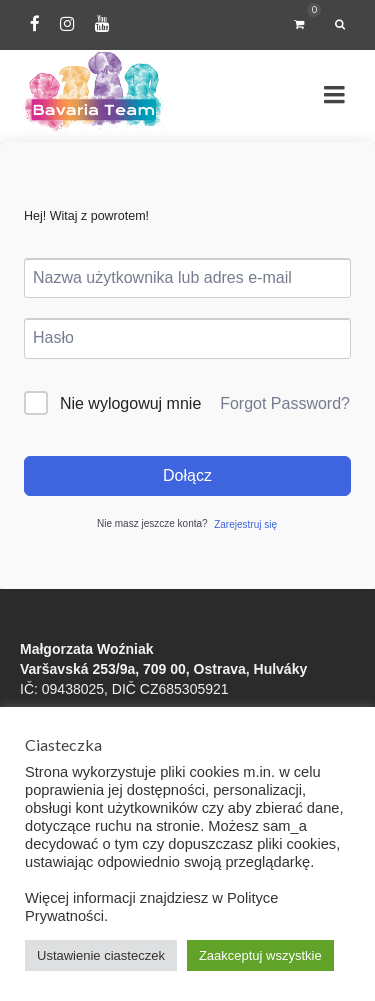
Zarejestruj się (245, 524)
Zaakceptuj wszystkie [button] (260, 955)
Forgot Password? (285, 403)
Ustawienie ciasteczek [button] (101, 955)
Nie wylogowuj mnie (130, 403)
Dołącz (187, 475)
